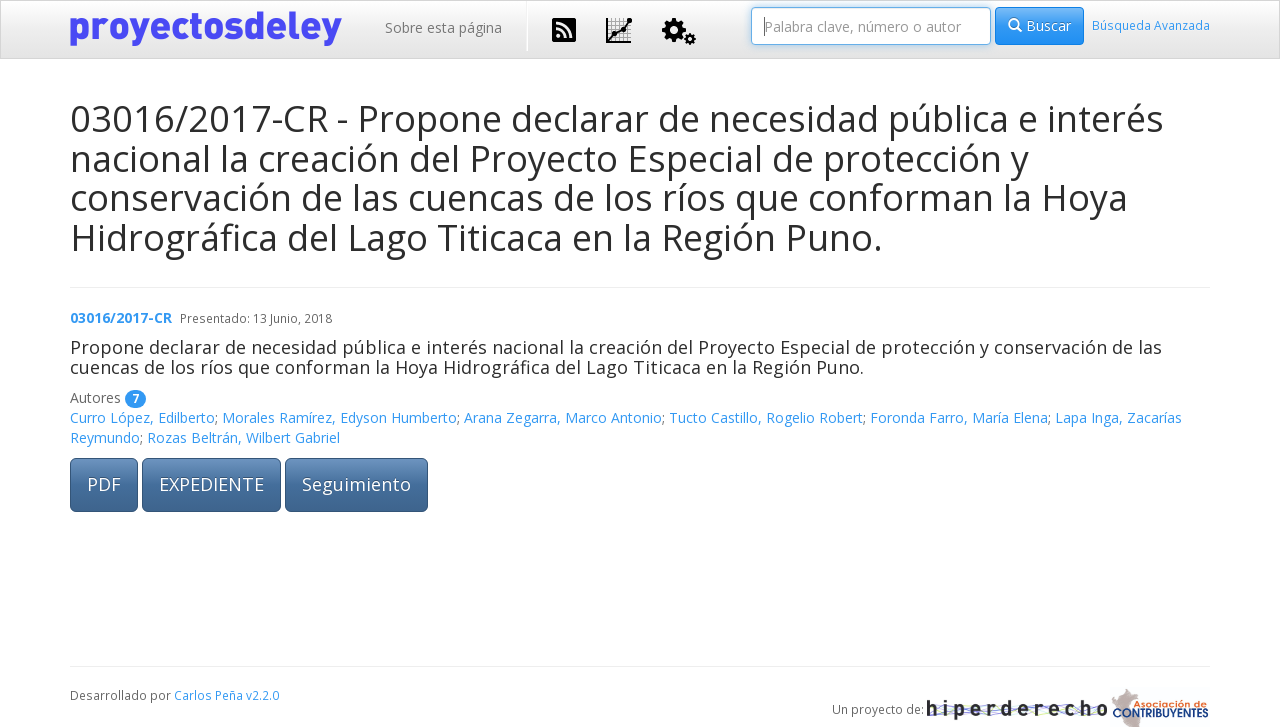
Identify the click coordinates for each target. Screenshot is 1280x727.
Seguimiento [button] (356, 484)
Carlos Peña (208, 695)
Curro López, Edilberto (142, 417)
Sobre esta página (443, 27)
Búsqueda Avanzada (1151, 25)
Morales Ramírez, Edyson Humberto (339, 417)
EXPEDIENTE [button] (211, 484)
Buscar (1039, 25)
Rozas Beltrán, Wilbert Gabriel (243, 437)
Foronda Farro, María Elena (959, 417)
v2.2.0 (262, 695)
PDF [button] (104, 484)
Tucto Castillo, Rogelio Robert (766, 417)
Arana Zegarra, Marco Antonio (563, 417)
